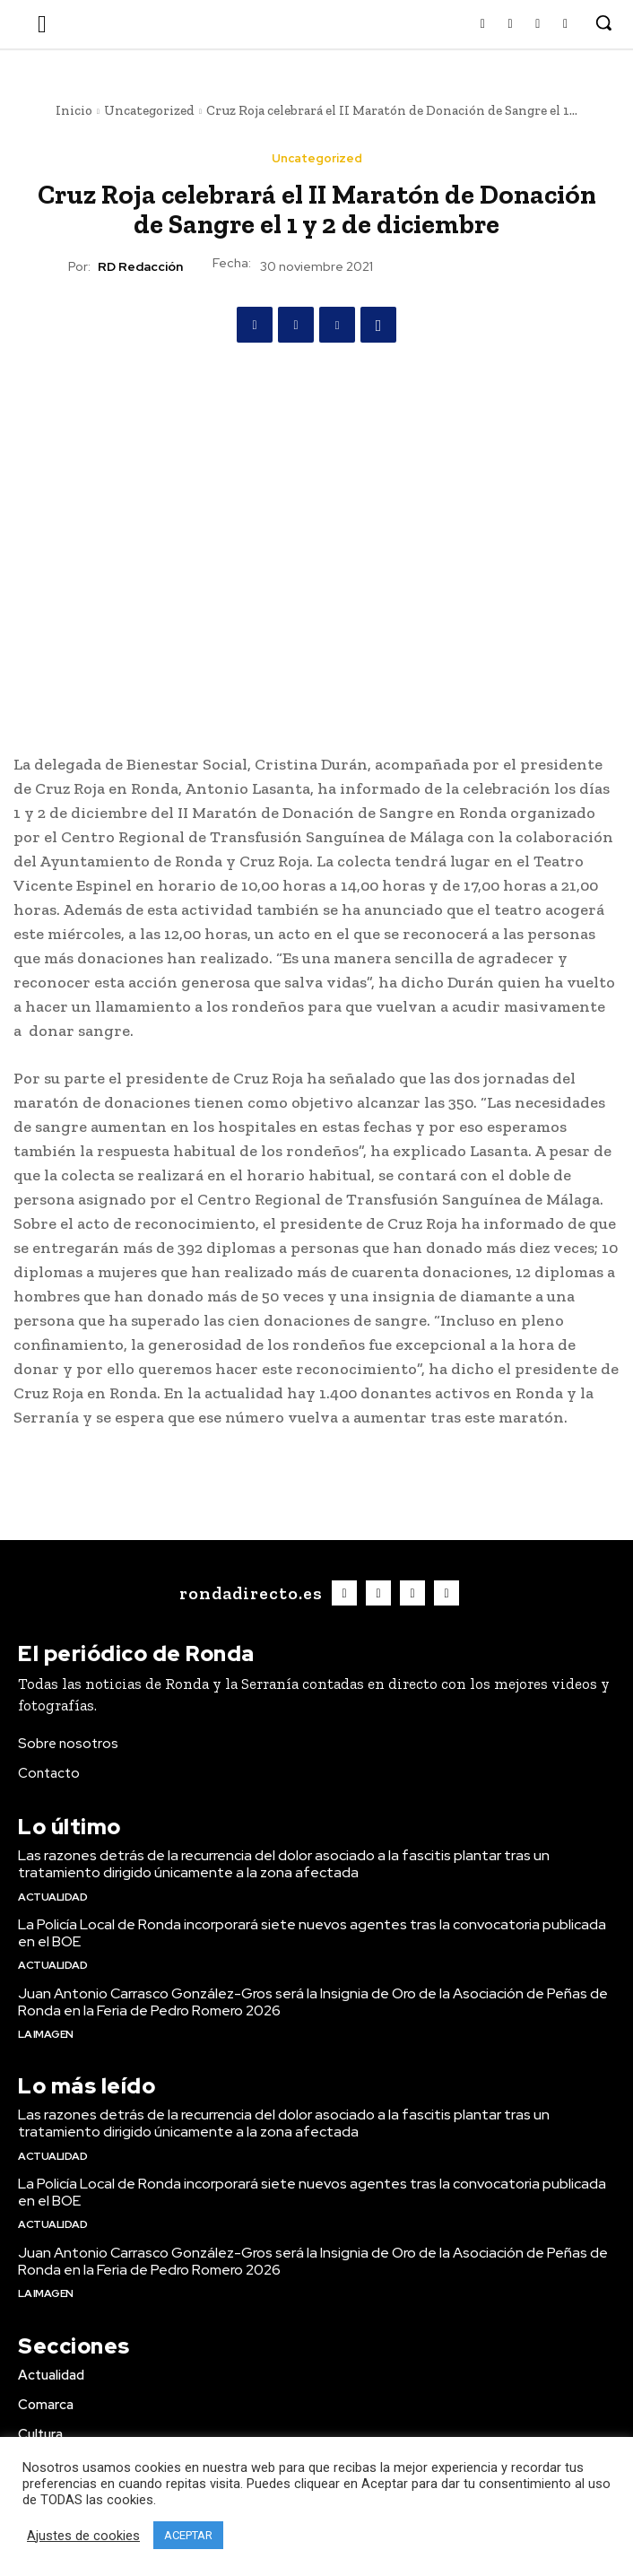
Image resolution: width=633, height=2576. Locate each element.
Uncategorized (149, 110)
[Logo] (248, 1593)
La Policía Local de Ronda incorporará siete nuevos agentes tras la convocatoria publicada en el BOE (312, 1933)
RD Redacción (140, 266)
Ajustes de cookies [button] (83, 2536)
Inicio (74, 110)
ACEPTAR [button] (188, 2535)
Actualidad (52, 1897)
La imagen (46, 2034)
